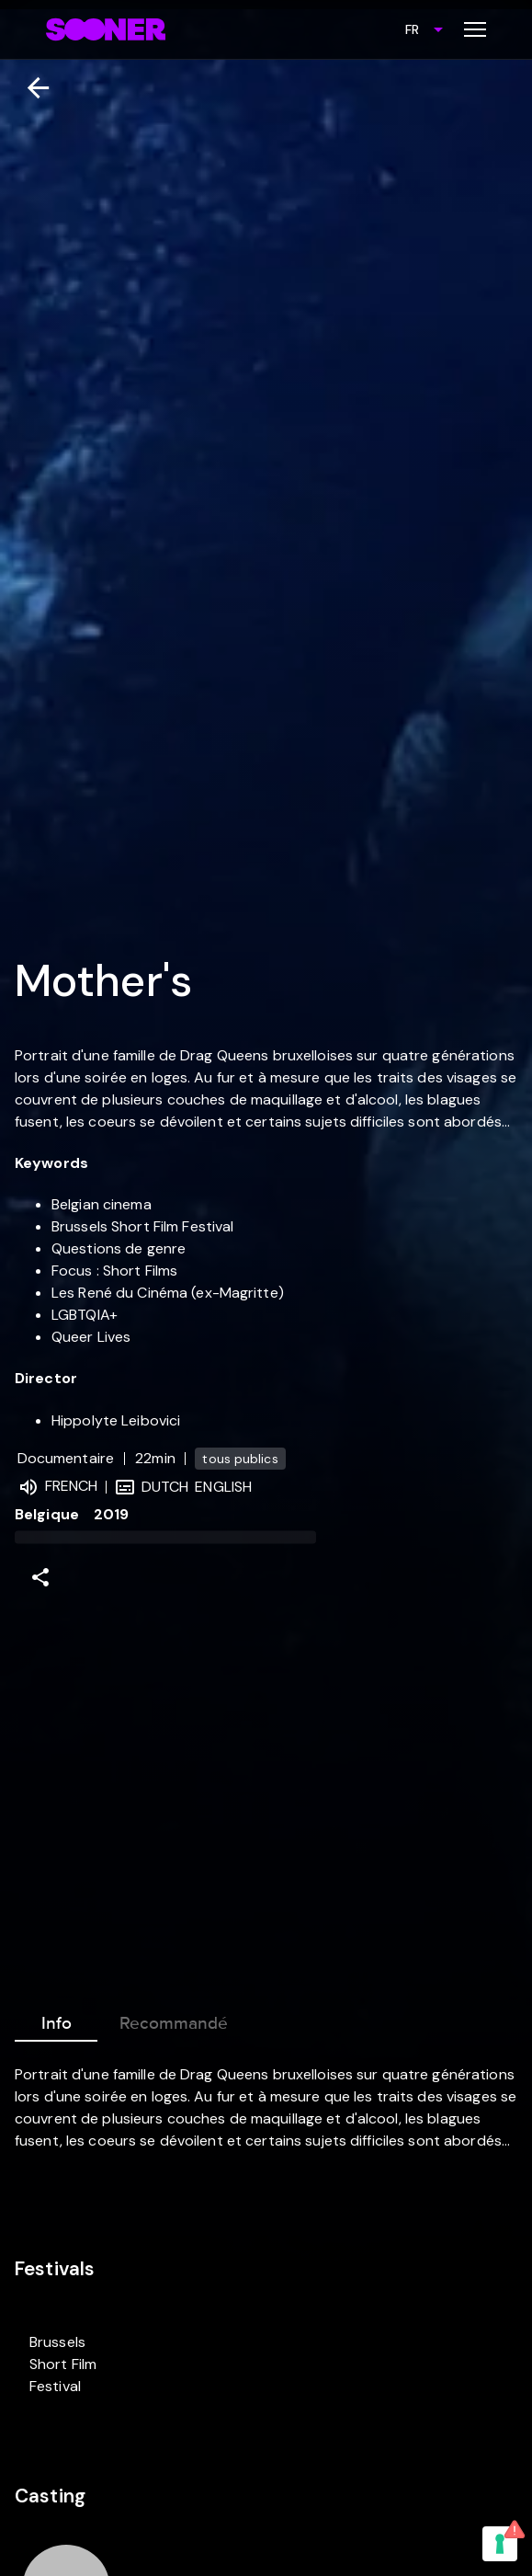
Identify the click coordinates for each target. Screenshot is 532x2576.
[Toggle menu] (475, 29)
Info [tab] (56, 2020)
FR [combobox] (412, 29)
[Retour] (31, 87)
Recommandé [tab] (173, 2020)
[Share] (40, 1577)
